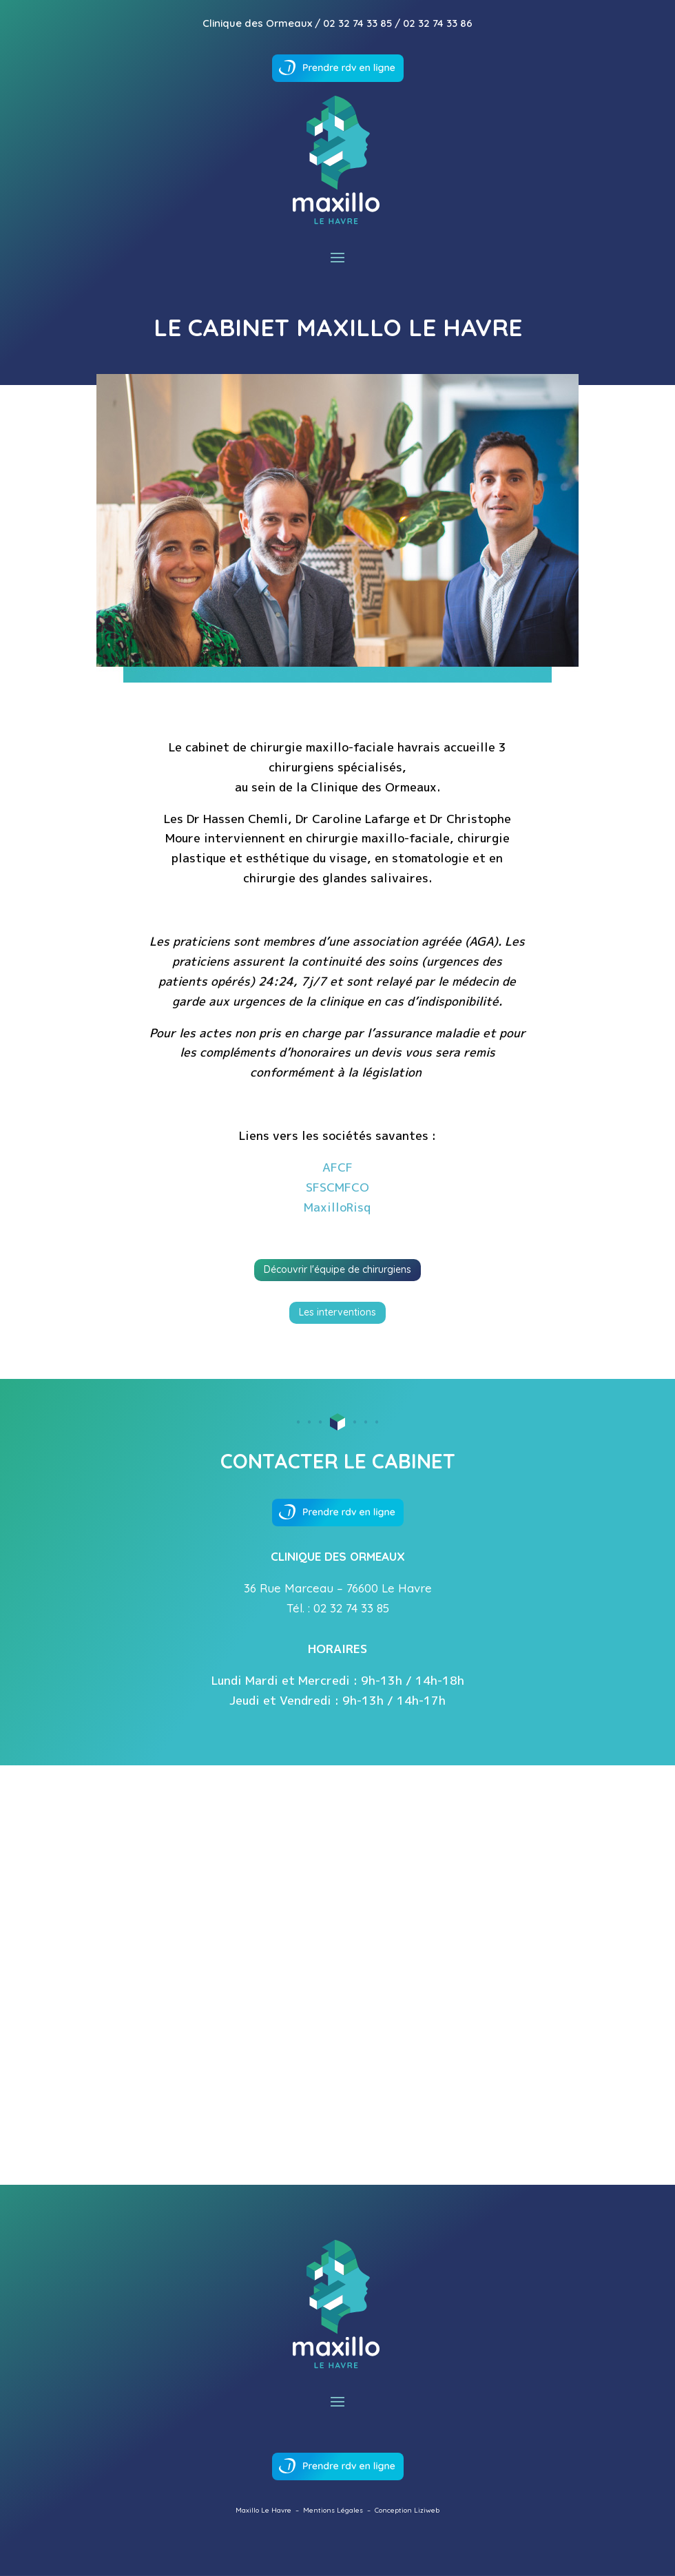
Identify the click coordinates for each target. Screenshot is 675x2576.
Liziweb (426, 2510)
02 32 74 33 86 (438, 23)
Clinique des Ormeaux (257, 23)
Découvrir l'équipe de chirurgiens (337, 1269)
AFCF (337, 1167)
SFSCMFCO (337, 1187)
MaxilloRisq (337, 1207)
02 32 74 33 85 (357, 23)
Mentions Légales (333, 2510)
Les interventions (337, 1312)
